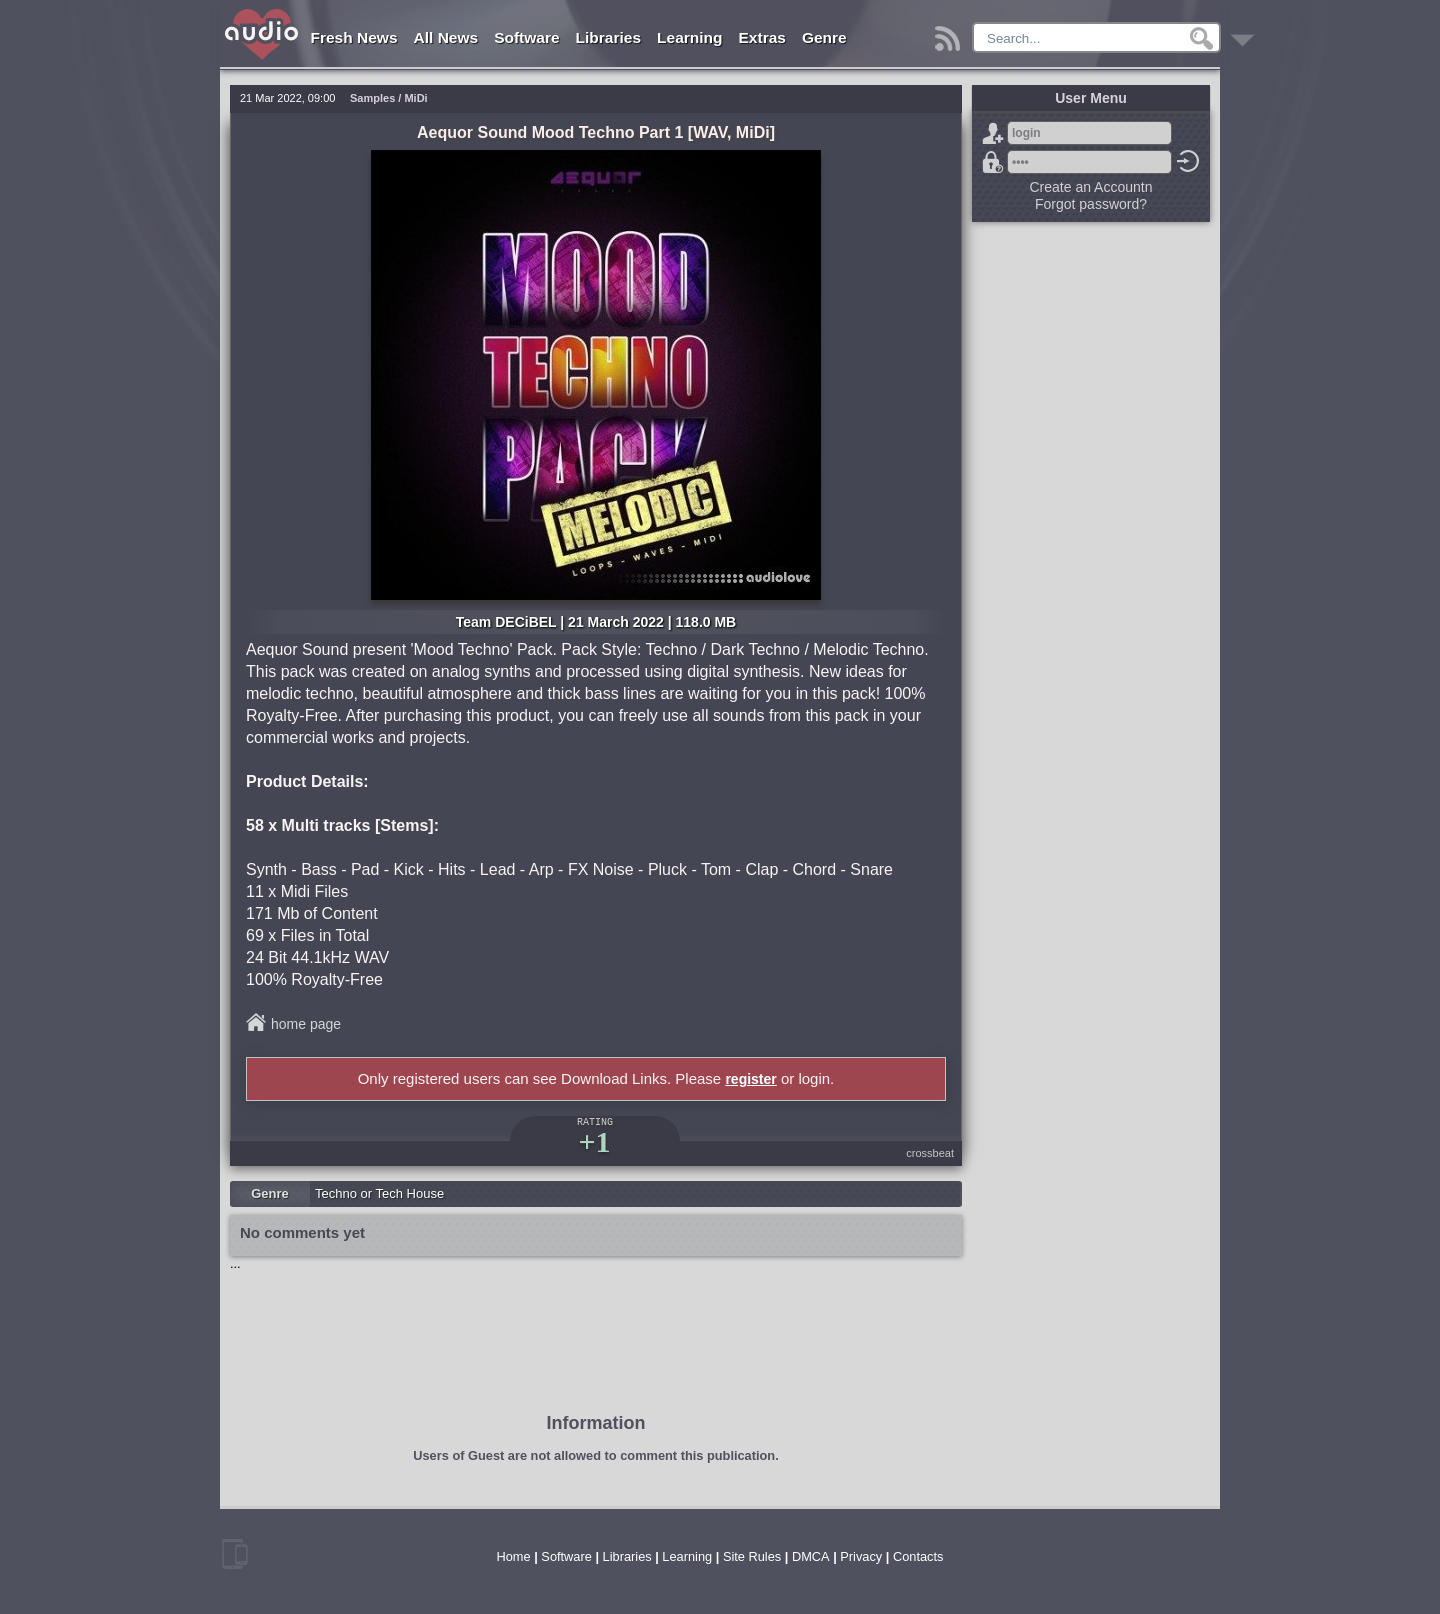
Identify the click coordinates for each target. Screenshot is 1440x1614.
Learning (689, 37)
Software (526, 37)
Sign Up (993, 133)
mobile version (235, 1554)
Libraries (608, 37)
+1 (594, 1141)
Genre (824, 37)
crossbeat (930, 1153)
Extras (762, 37)
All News (446, 37)
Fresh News (354, 37)
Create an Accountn (1091, 187)
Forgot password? (993, 162)
